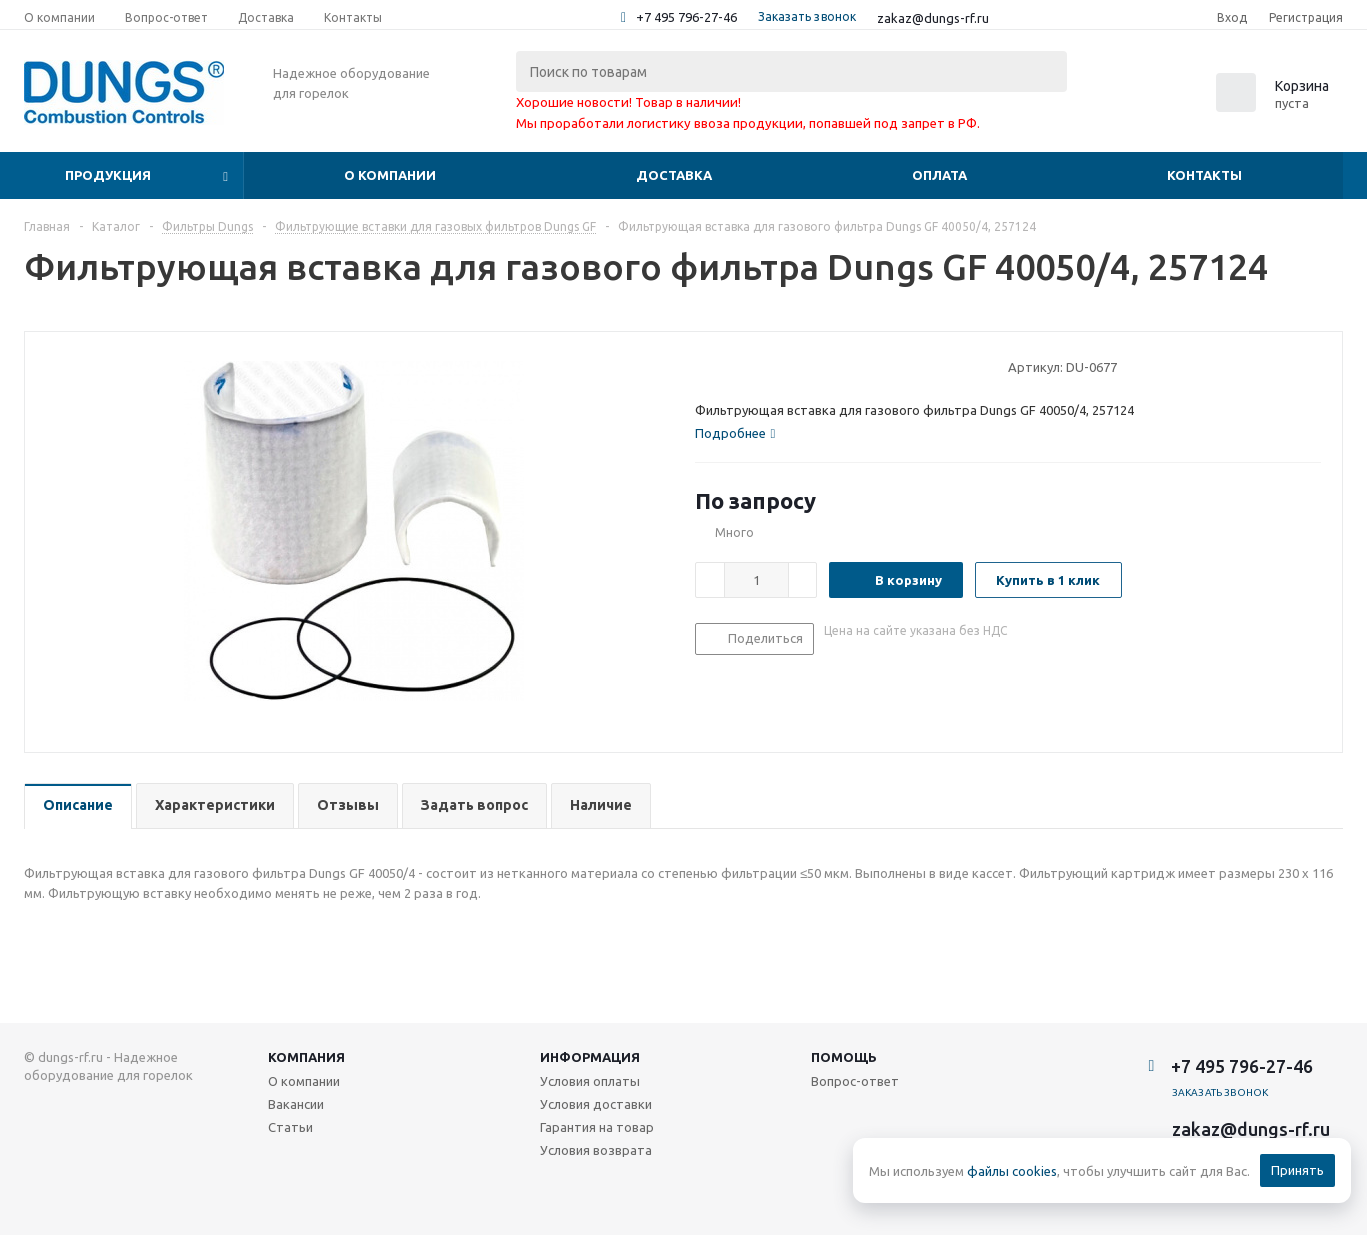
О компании (390, 175)
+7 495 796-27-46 (686, 17)
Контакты (1204, 175)
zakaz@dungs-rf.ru (933, 18)
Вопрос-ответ (855, 1081)
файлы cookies (1012, 1171)
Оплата (939, 175)
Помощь (844, 1057)
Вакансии (296, 1104)
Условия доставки (596, 1104)
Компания (306, 1057)
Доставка (674, 175)
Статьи (290, 1127)
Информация (590, 1057)
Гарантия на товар (597, 1127)
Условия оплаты (590, 1081)
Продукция (108, 175)
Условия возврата (596, 1150)
